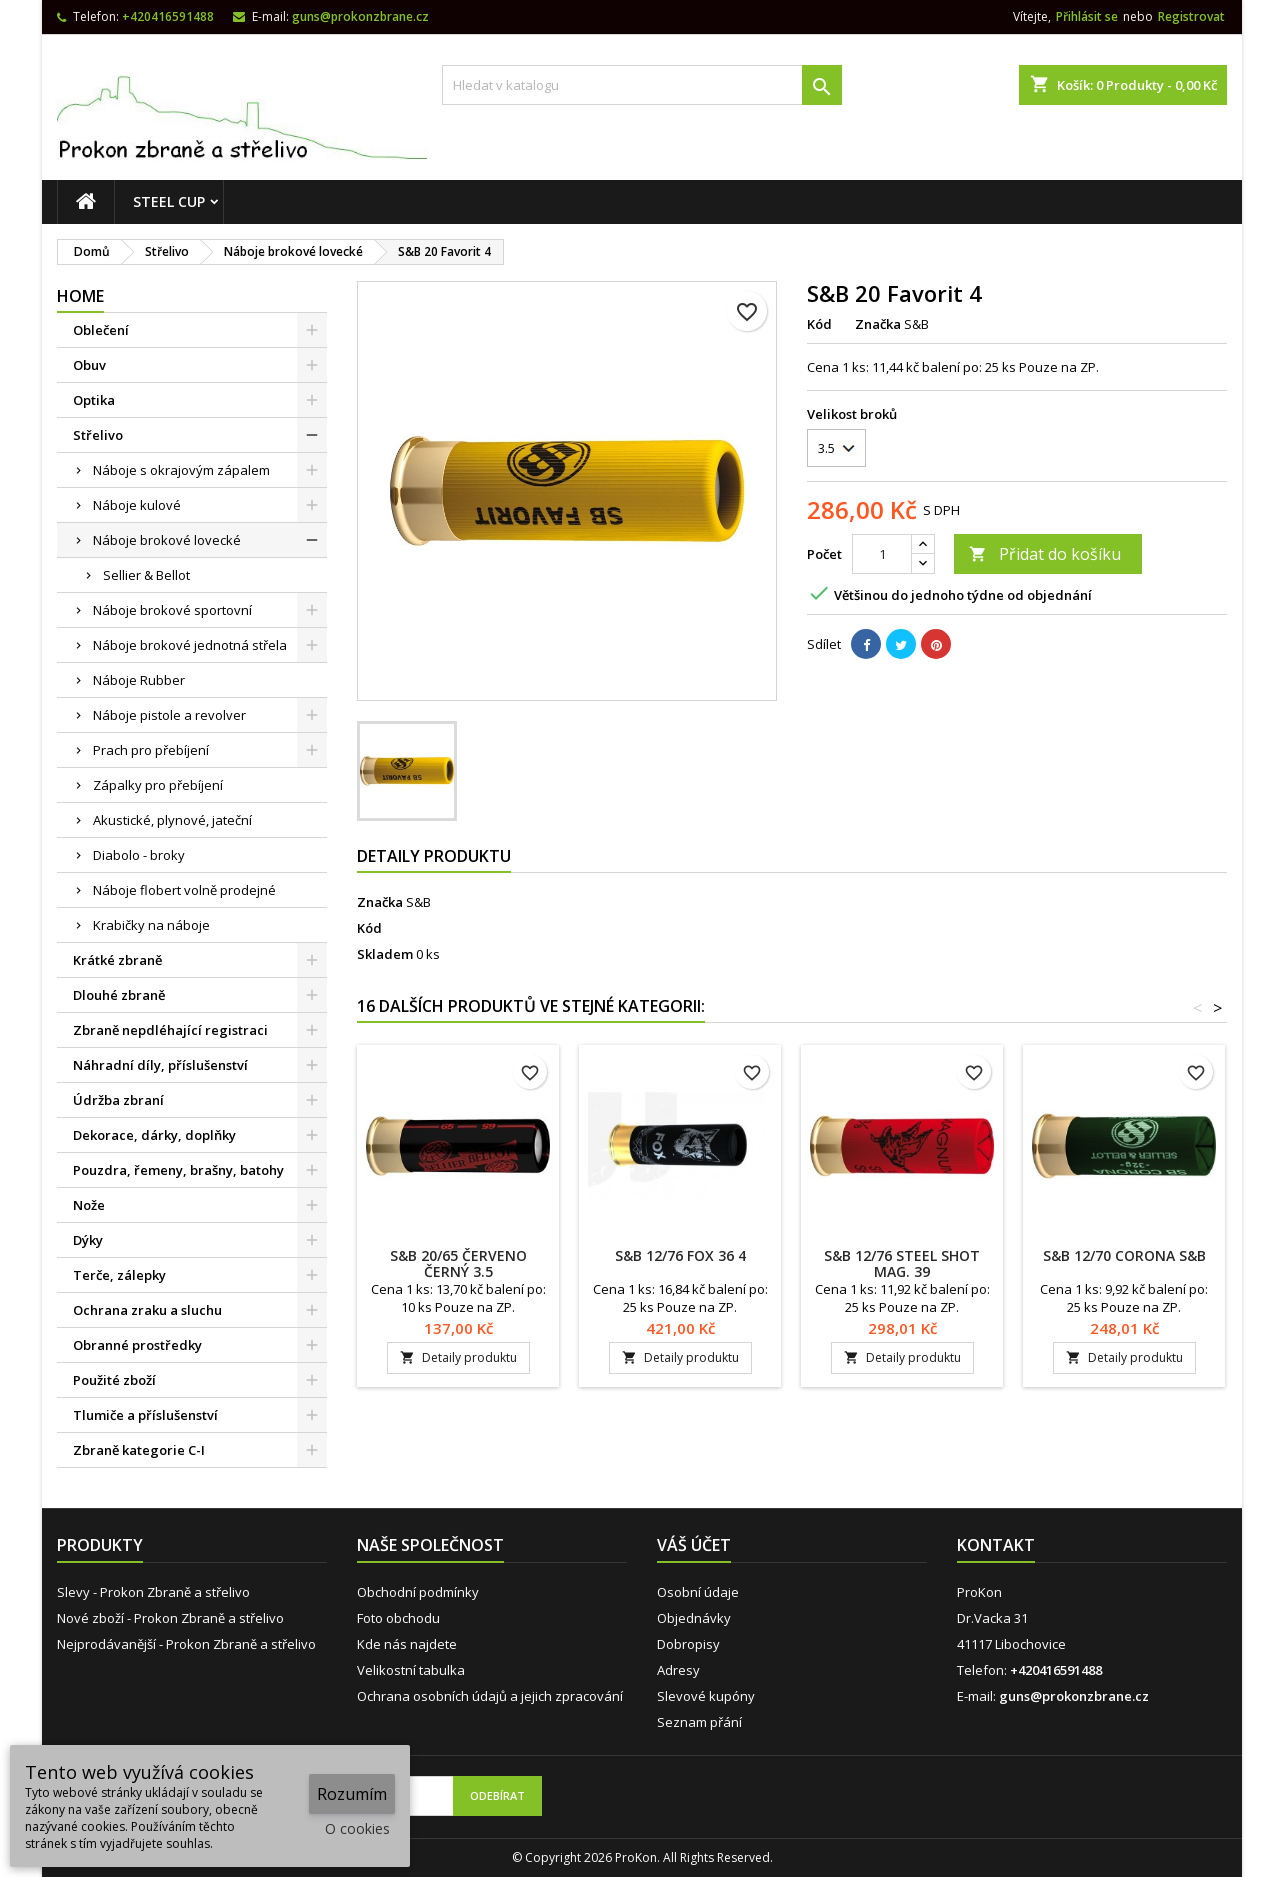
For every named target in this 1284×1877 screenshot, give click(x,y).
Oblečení (101, 330)
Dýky (88, 1240)
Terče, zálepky (119, 1275)
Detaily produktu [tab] (434, 856)
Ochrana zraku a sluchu (147, 1310)
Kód (819, 324)
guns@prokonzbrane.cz (360, 16)
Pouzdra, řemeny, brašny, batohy (178, 1170)
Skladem (385, 954)
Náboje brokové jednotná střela (190, 645)
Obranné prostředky (137, 1345)
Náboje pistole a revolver (169, 715)
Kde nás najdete (407, 1644)
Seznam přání (699, 1722)
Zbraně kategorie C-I (139, 1450)
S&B (418, 902)
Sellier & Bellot (146, 575)
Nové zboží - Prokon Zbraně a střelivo (170, 1618)
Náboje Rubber (139, 680)
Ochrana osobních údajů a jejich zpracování (490, 1696)
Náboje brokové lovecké (167, 540)
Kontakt (996, 1545)
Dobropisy (688, 1644)
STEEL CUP (169, 201)
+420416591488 (168, 16)
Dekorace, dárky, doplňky (154, 1135)
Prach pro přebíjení (151, 750)
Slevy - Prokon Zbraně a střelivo (153, 1592)
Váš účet (694, 1545)
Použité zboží (114, 1380)
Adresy (678, 1670)
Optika (94, 400)
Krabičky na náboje (151, 925)
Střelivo (98, 435)
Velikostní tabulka (411, 1670)
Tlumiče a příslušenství (145, 1415)
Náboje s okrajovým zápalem (181, 470)
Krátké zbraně (117, 960)
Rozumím (352, 1794)
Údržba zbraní (118, 1100)
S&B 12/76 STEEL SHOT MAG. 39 (902, 1263)
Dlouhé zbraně (119, 995)
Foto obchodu (398, 1618)
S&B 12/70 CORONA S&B (1124, 1255)
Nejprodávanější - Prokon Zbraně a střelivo (186, 1644)
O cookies (357, 1828)
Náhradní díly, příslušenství (160, 1065)
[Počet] (882, 554)
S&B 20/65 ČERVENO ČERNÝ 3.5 (458, 1263)
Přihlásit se (1087, 16)
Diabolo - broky (139, 855)
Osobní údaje (698, 1592)
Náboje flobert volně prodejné (184, 890)
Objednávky (694, 1618)
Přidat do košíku (1045, 554)
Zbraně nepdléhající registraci (170, 1030)
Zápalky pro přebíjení (158, 785)
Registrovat (1191, 16)
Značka (878, 324)
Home (80, 296)
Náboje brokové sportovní (172, 610)
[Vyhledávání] (642, 85)
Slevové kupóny (706, 1696)
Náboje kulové (137, 505)
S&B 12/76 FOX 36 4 (680, 1255)
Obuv (89, 365)
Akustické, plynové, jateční (172, 820)
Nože (89, 1205)
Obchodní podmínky (418, 1592)
